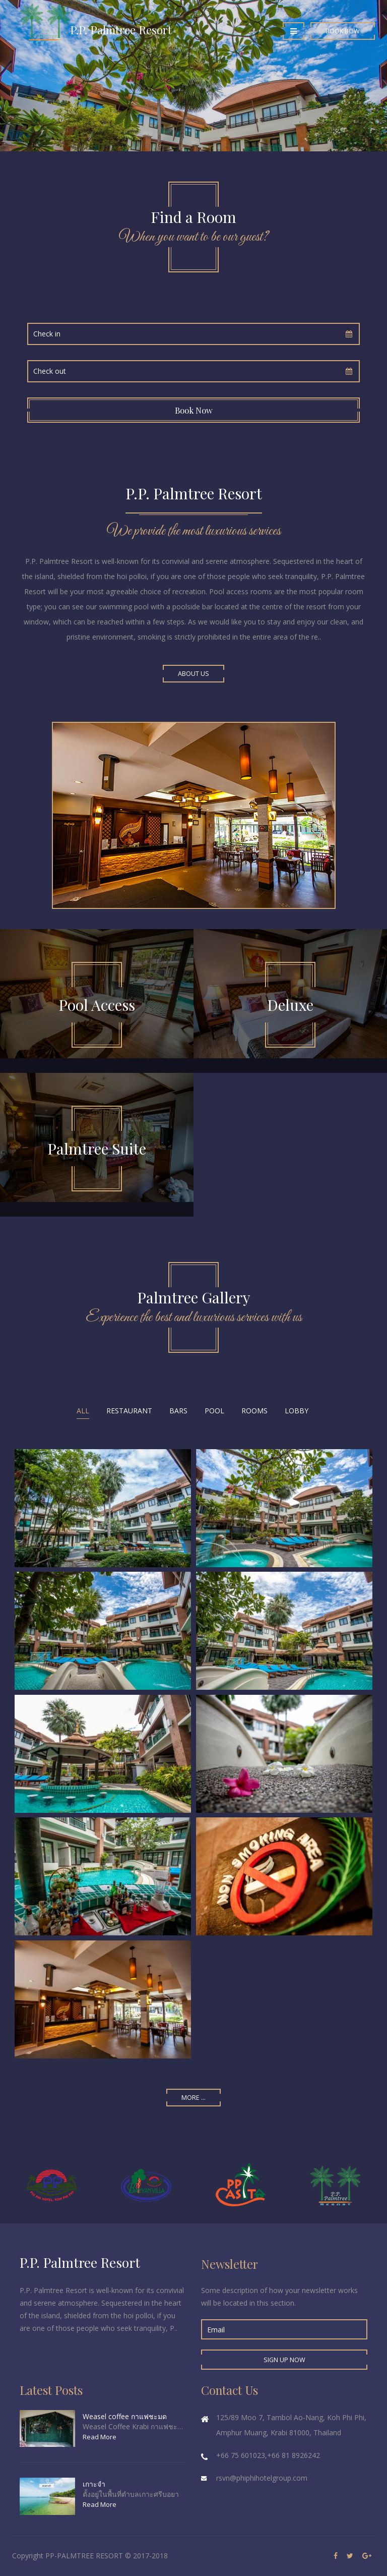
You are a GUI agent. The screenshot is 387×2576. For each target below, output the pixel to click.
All (83, 1410)
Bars (178, 1410)
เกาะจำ (94, 2484)
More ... (193, 2097)
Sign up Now (284, 2360)
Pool (214, 1410)
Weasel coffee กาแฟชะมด (125, 2416)
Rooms (254, 1410)
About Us (193, 673)
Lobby (296, 1410)
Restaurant (129, 1410)
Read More (99, 2436)
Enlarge (103, 1508)
